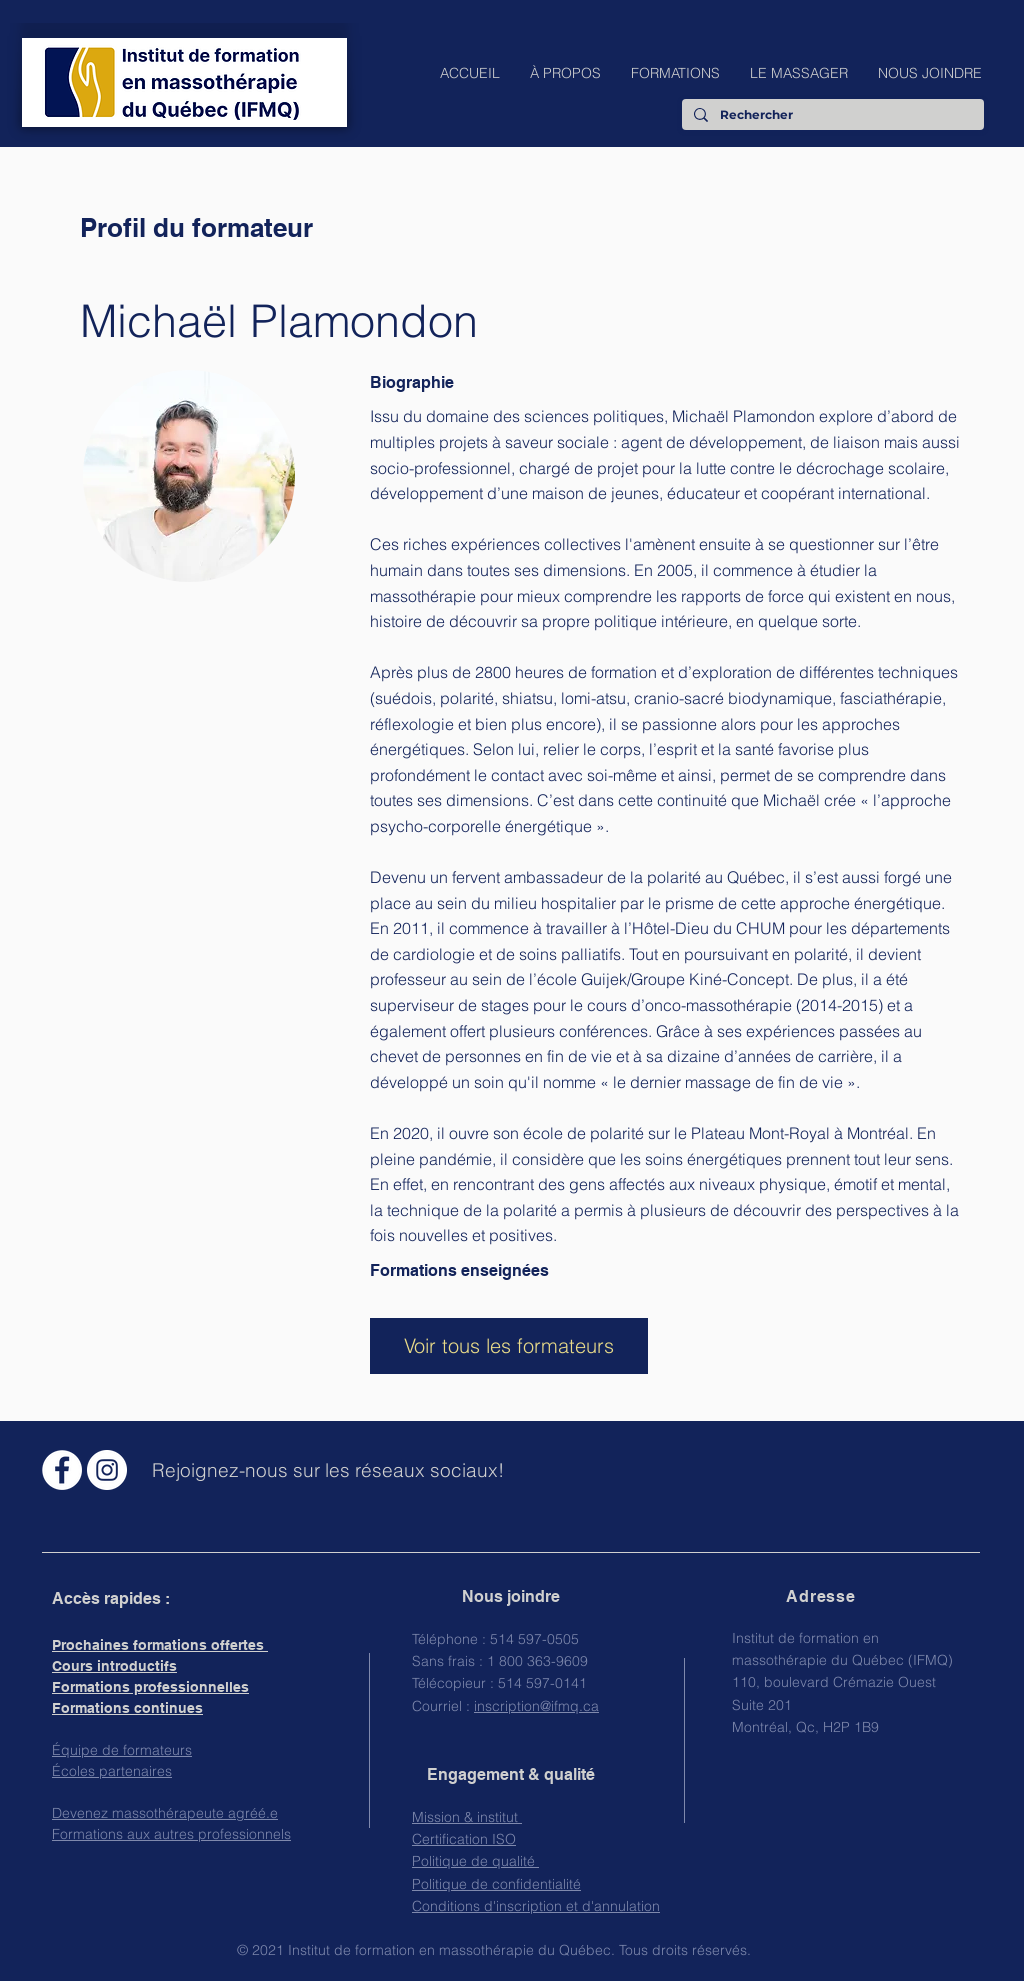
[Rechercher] (831, 115)
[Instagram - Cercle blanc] (107, 1470)
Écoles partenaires (112, 1771)
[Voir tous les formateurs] (509, 1346)
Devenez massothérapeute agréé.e (165, 1813)
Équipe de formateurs (122, 1750)
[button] (565, 73)
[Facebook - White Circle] (62, 1470)
